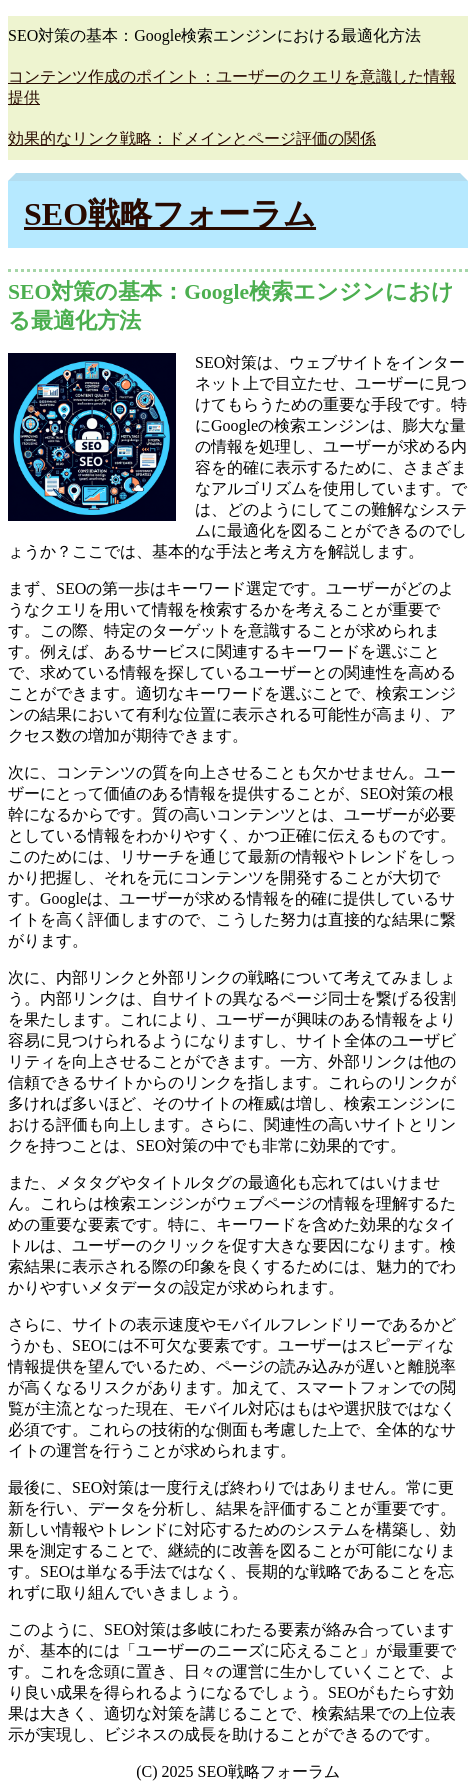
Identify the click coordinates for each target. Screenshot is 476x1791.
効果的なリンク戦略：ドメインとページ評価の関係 (192, 138)
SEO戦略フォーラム (170, 214)
